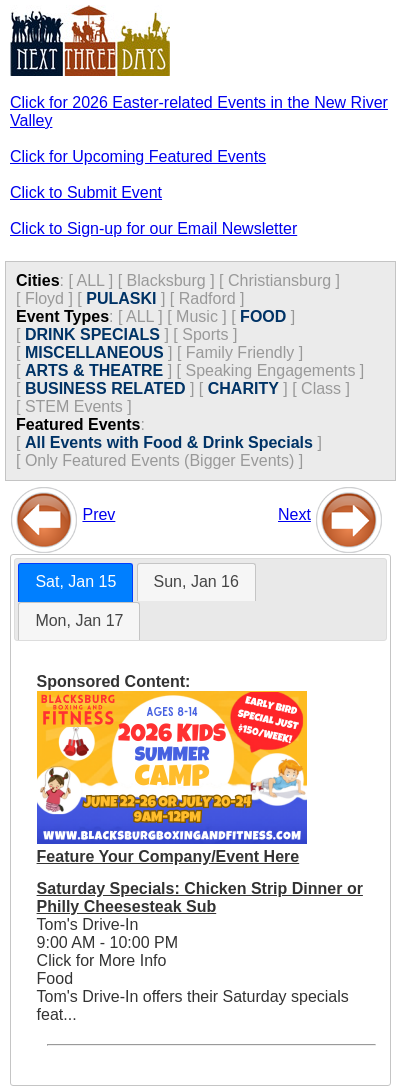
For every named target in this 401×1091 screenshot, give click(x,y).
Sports (205, 334)
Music (197, 316)
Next (294, 514)
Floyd (44, 298)
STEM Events (74, 406)
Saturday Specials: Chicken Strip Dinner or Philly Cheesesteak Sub (200, 897)
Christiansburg (279, 280)
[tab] (75, 582)
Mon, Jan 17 (79, 620)
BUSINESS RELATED (105, 388)
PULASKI (121, 298)
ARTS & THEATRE (94, 370)
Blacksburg (166, 280)
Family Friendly (240, 352)
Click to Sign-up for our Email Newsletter (153, 228)
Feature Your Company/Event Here (168, 856)
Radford (207, 298)
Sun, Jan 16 (196, 581)
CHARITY (243, 388)
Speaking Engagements (271, 370)
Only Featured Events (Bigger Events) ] (164, 460)
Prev (98, 514)
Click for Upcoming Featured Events (138, 156)
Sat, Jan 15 (75, 581)
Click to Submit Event (86, 192)
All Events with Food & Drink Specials (169, 442)
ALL (90, 280)
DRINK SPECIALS (92, 334)
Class (321, 388)
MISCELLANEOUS (94, 352)
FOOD (263, 316)
